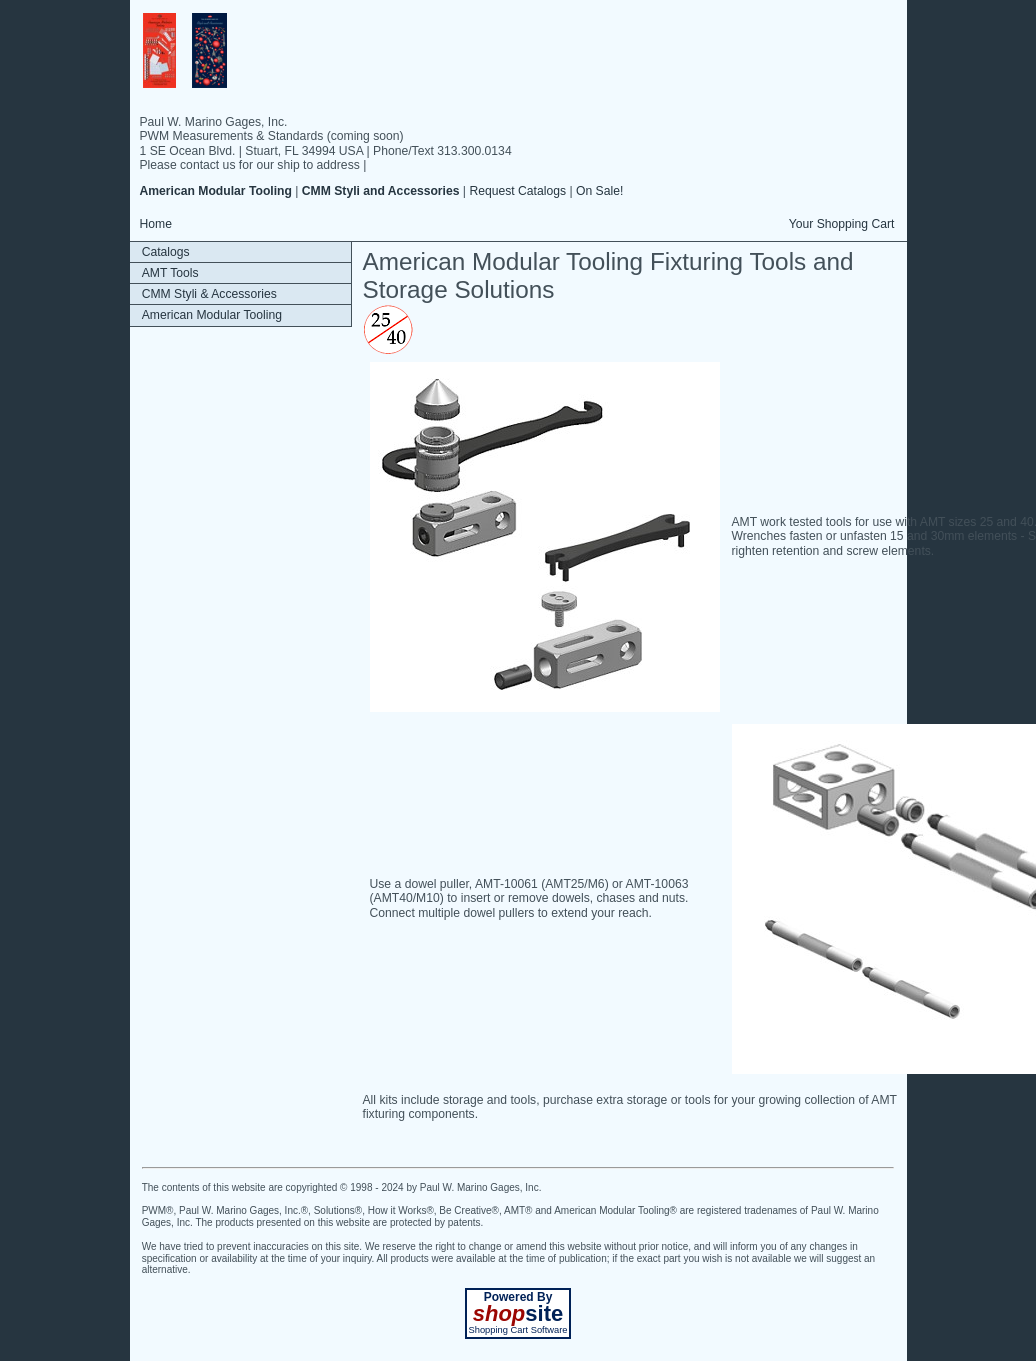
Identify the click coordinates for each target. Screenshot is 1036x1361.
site (518, 1313)
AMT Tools (170, 273)
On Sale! (599, 191)
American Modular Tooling (212, 315)
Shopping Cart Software (517, 1330)
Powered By (518, 1297)
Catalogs (166, 252)
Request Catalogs (517, 191)
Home (156, 224)
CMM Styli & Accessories (209, 294)
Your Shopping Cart (842, 224)
